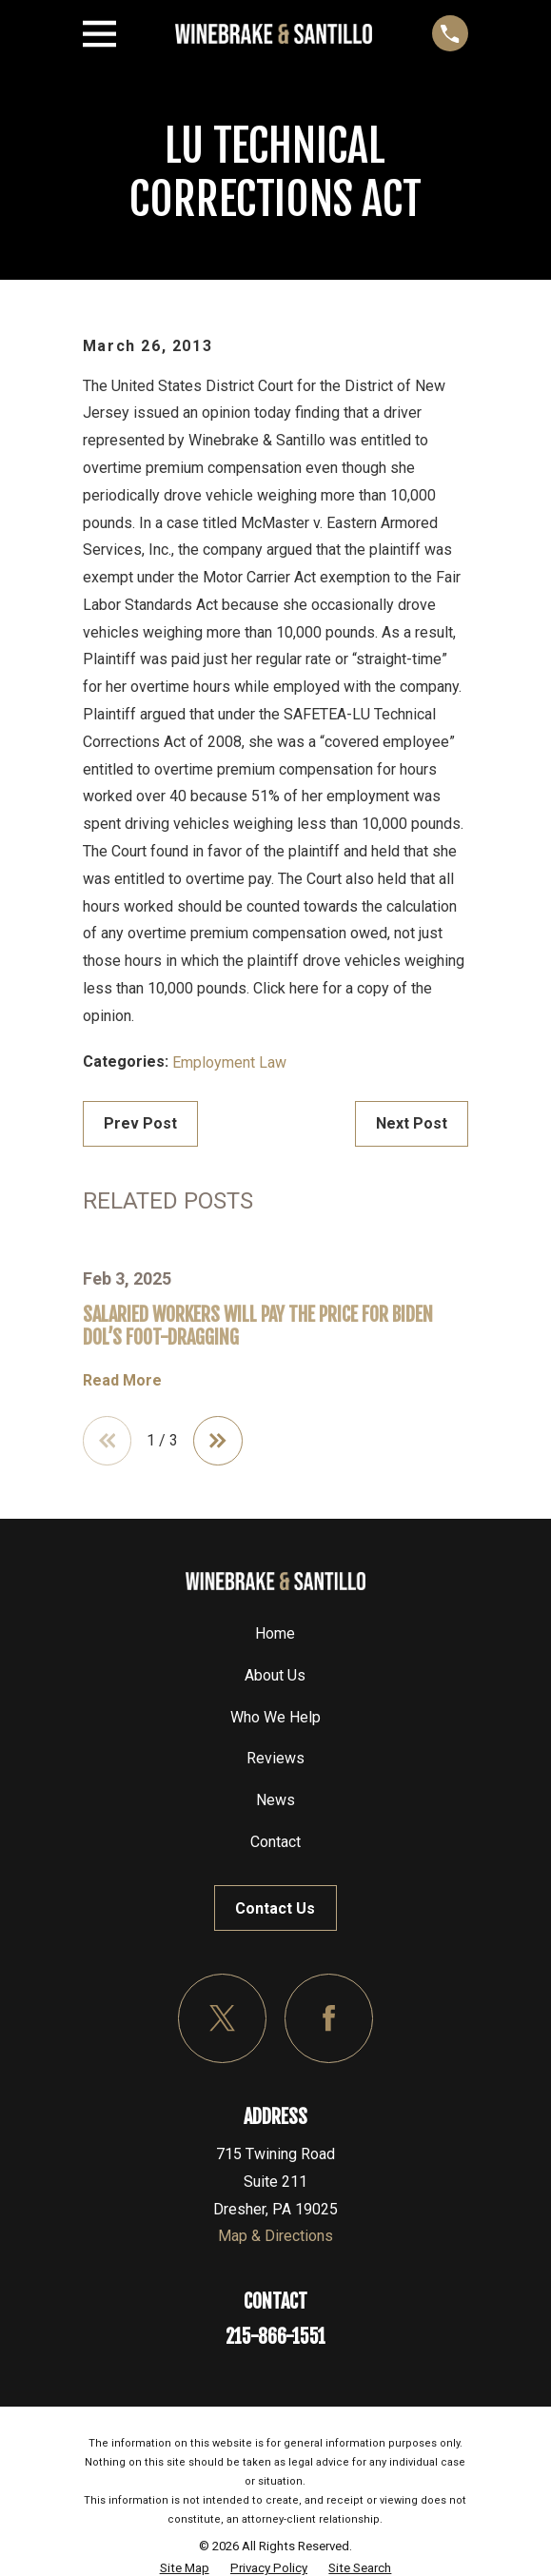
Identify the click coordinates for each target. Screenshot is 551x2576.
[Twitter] (222, 2018)
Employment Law (229, 1062)
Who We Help (275, 1717)
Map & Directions (275, 2236)
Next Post (411, 1123)
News (275, 1800)
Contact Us (275, 1908)
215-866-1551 (275, 2337)
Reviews (275, 1758)
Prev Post (140, 1123)
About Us (275, 1675)
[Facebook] (329, 2018)
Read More (122, 1380)
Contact (275, 1842)
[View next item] (218, 1440)
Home (275, 1633)
